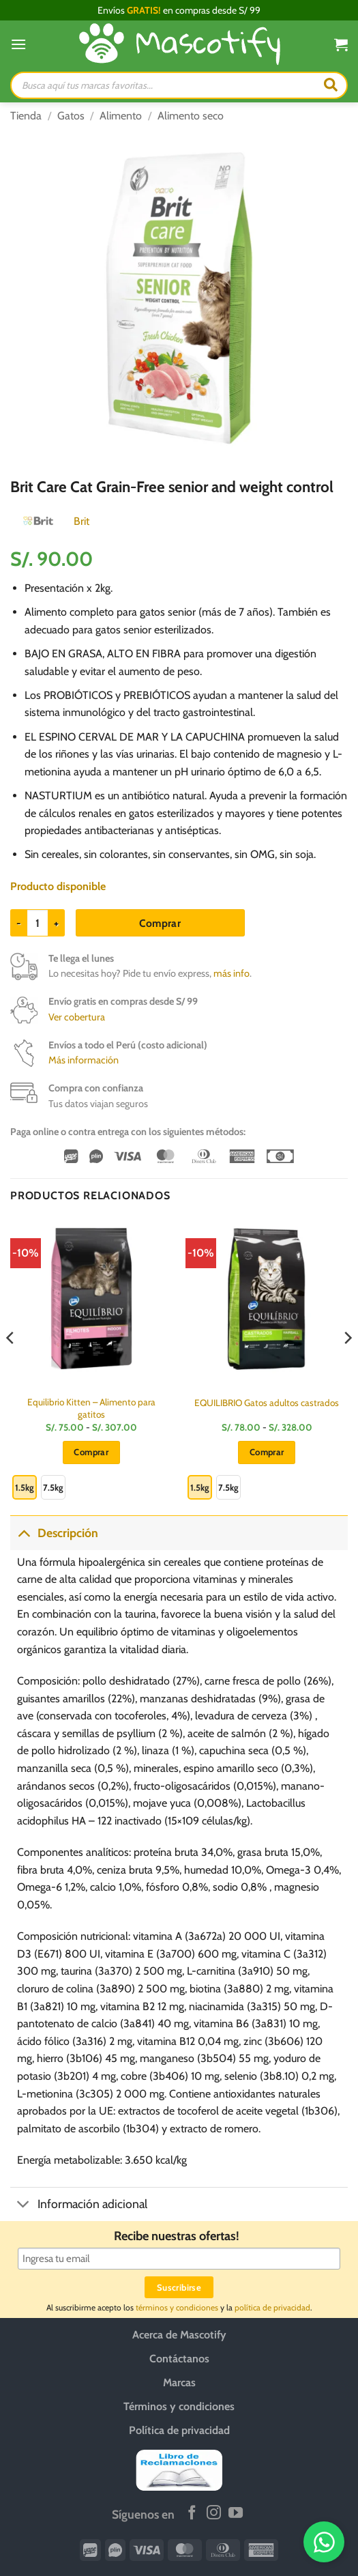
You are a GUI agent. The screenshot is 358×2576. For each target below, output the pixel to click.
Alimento (121, 115)
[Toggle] (23, 1532)
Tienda (26, 115)
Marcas (179, 2382)
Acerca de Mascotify (179, 2334)
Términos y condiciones (179, 2406)
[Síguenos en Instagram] (214, 2513)
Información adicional (78, 2205)
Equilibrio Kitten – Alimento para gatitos (91, 1408)
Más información (83, 1060)
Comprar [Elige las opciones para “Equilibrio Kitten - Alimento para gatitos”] (91, 1451)
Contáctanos (179, 2358)
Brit (81, 521)
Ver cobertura (76, 1017)
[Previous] (11, 1365)
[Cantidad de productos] (37, 922)
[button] (18, 44)
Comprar (160, 923)
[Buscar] (331, 85)
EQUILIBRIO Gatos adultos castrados (266, 1402)
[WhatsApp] (323, 2541)
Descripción (54, 1532)
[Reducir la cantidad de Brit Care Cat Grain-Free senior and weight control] (18, 922)
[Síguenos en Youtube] (235, 2513)
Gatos (71, 115)
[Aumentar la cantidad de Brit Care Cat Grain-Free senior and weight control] (56, 922)
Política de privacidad (179, 2430)
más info (231, 973)
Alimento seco (191, 115)
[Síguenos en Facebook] (192, 2513)
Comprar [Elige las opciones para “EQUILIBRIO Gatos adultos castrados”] (267, 1451)
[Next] (347, 1365)
